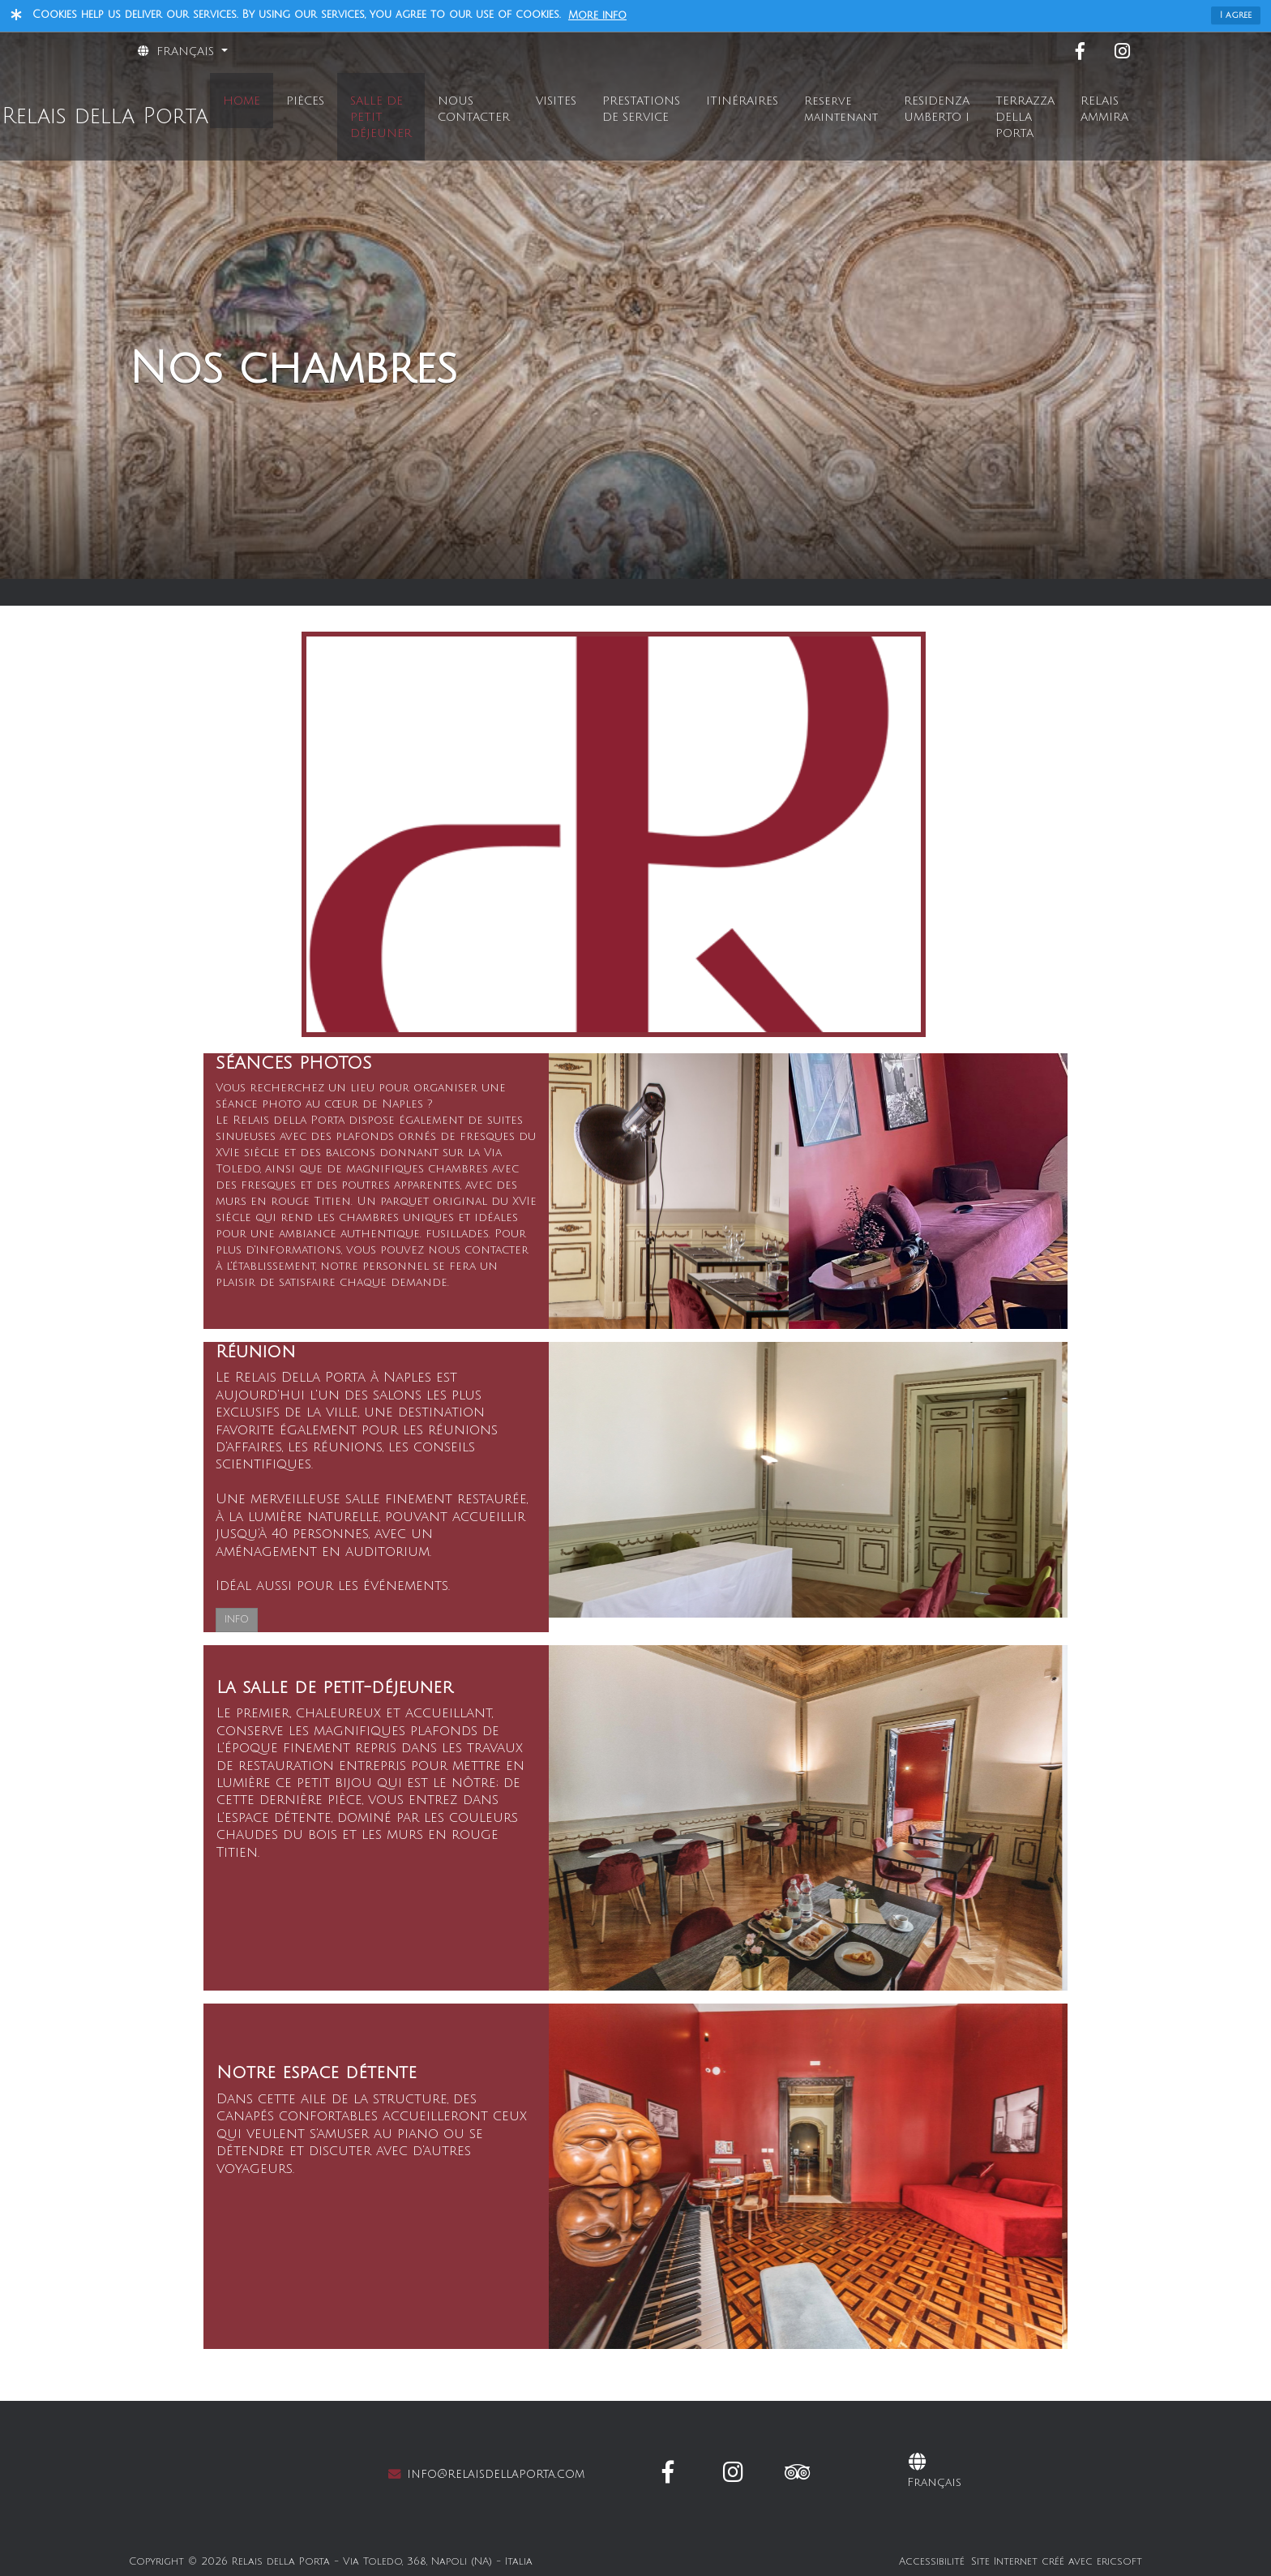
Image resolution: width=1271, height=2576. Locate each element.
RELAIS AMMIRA (1104, 109)
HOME (241, 101)
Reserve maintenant (841, 109)
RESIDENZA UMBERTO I (936, 109)
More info (597, 15)
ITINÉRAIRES (742, 101)
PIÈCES (305, 101)
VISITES (556, 101)
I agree (1236, 15)
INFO (237, 1619)
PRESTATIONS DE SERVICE (641, 109)
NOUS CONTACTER (474, 109)
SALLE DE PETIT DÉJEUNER (381, 117)
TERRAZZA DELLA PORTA (1025, 117)
